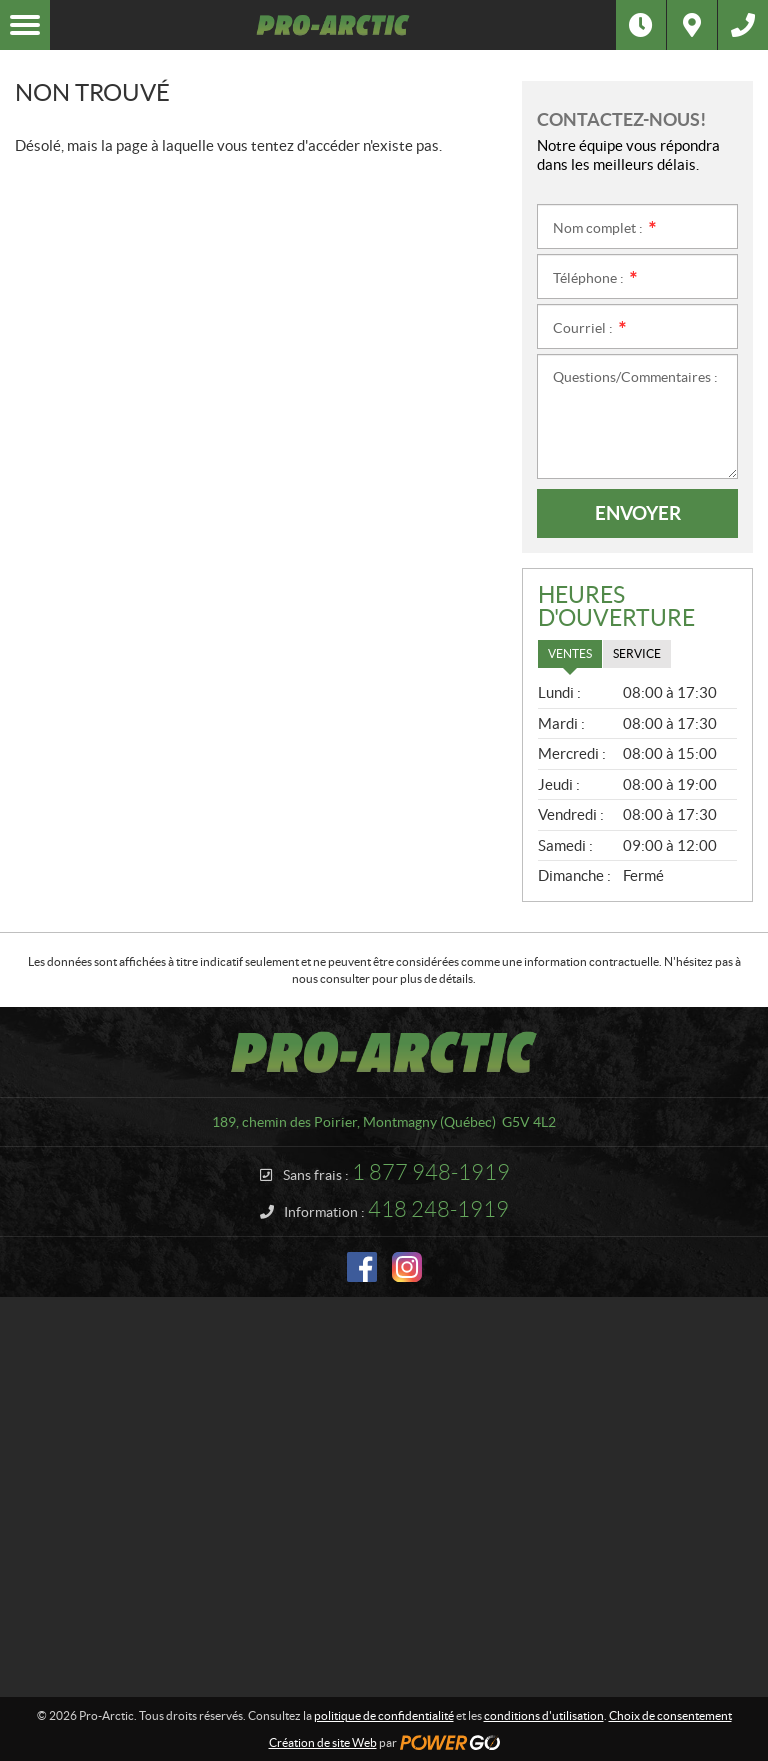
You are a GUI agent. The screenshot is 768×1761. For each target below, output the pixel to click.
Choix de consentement (670, 1715)
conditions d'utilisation (544, 1715)
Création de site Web (323, 1742)
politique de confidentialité (384, 1715)
